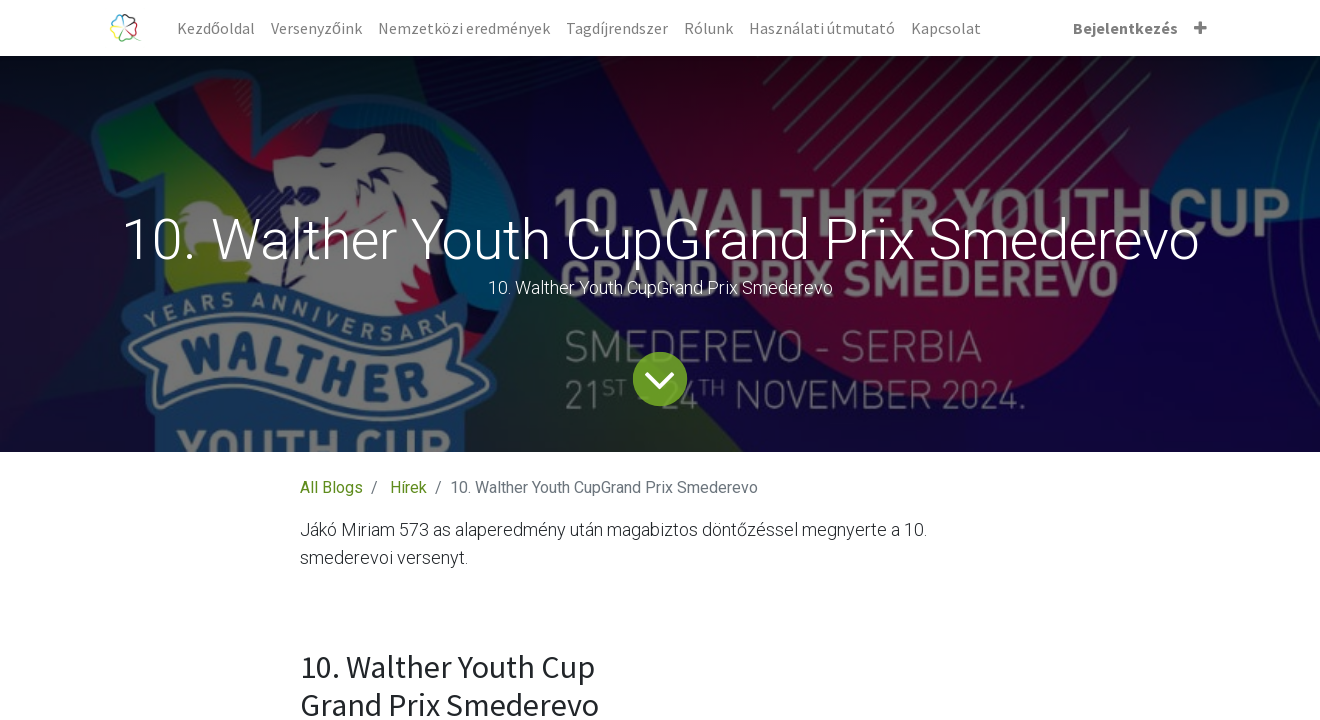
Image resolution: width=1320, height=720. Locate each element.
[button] (1200, 28)
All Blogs (331, 487)
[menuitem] (216, 28)
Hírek (408, 487)
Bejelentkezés (1125, 28)
